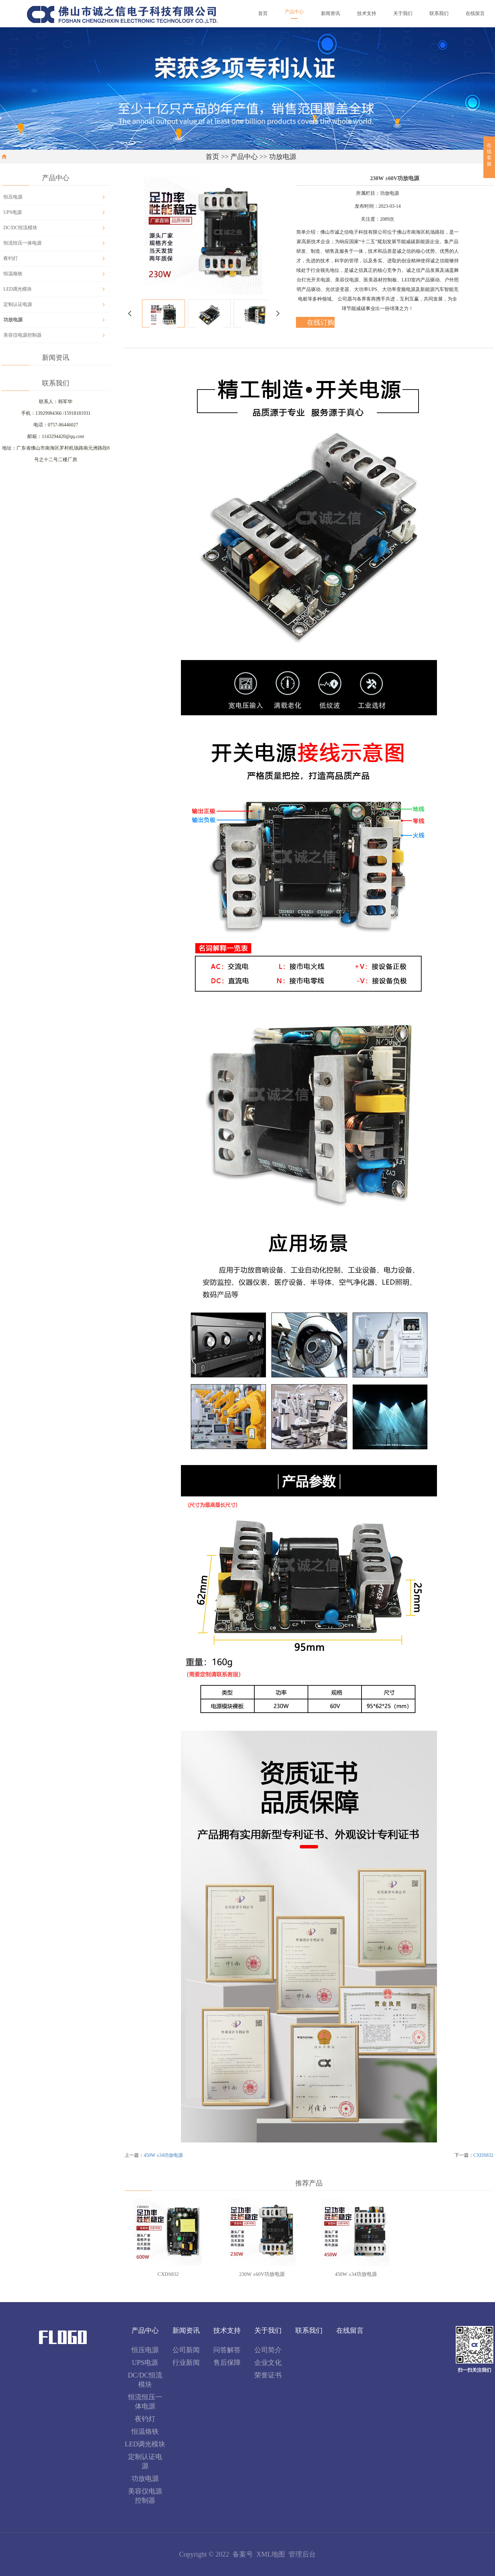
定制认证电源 (17, 304)
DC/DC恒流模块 (20, 227)
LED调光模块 (17, 289)
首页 (212, 156)
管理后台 (302, 2554)
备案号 (242, 2554)
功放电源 (282, 156)
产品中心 (244, 156)
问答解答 (227, 2350)
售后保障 (227, 2362)
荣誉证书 (268, 2375)
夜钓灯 (10, 258)
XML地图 (270, 2554)
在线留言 (350, 2330)
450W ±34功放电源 (163, 2155)
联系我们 (309, 2330)
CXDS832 (483, 2155)
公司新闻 (186, 2350)
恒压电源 (13, 197)
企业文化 (268, 2362)
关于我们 (268, 2330)
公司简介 (268, 2350)
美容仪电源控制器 (22, 335)
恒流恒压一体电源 (22, 243)
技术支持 (227, 2330)
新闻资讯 (186, 2330)
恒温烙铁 (13, 273)
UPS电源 (12, 212)
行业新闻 (186, 2362)
